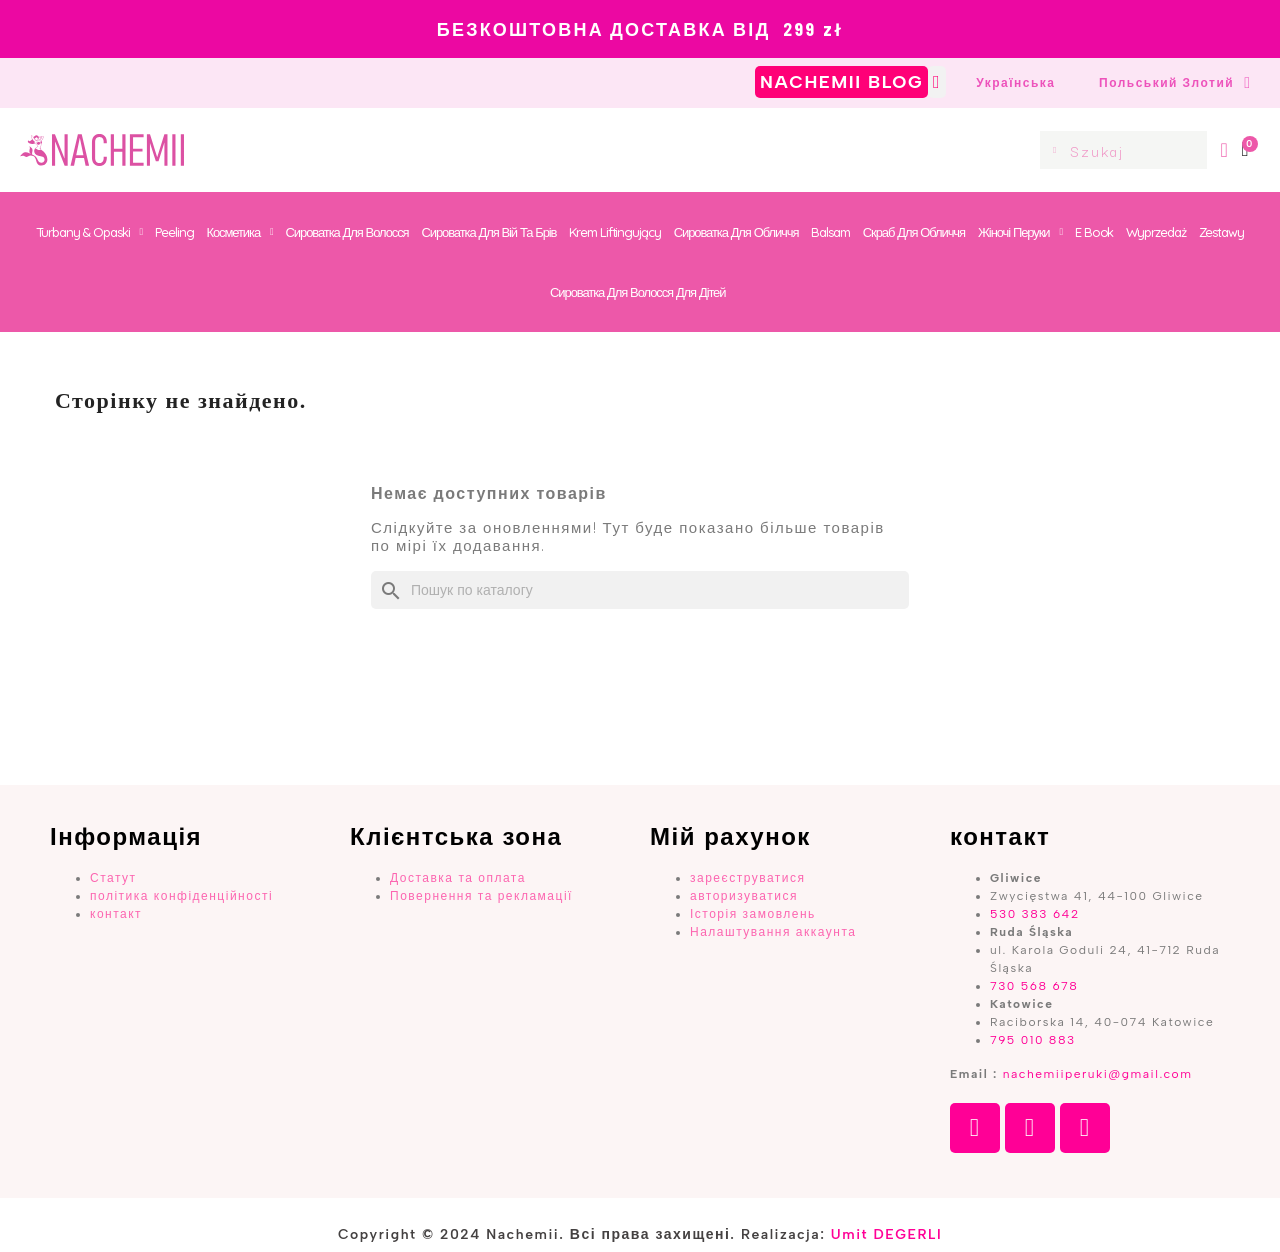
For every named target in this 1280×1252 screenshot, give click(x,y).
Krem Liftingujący (614, 232)
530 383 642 (1035, 914)
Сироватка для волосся (347, 232)
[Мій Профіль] (1224, 150)
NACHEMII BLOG (841, 82)
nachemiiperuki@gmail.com (1098, 1074)
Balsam (830, 232)
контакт (116, 914)
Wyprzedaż (1155, 232)
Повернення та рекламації (481, 896)
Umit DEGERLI (886, 1234)
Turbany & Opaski (89, 232)
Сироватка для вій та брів (489, 232)
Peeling (174, 232)
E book (1094, 232)
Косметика (239, 232)
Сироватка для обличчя (736, 232)
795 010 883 (1033, 1040)
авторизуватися (744, 896)
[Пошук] (640, 590)
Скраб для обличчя (914, 232)
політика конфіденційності (181, 896)
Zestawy (1221, 232)
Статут (113, 878)
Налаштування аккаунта (773, 932)
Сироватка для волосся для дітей (637, 292)
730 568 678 (1034, 986)
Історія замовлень (753, 914)
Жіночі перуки (1020, 232)
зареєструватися (748, 878)
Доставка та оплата (458, 878)
